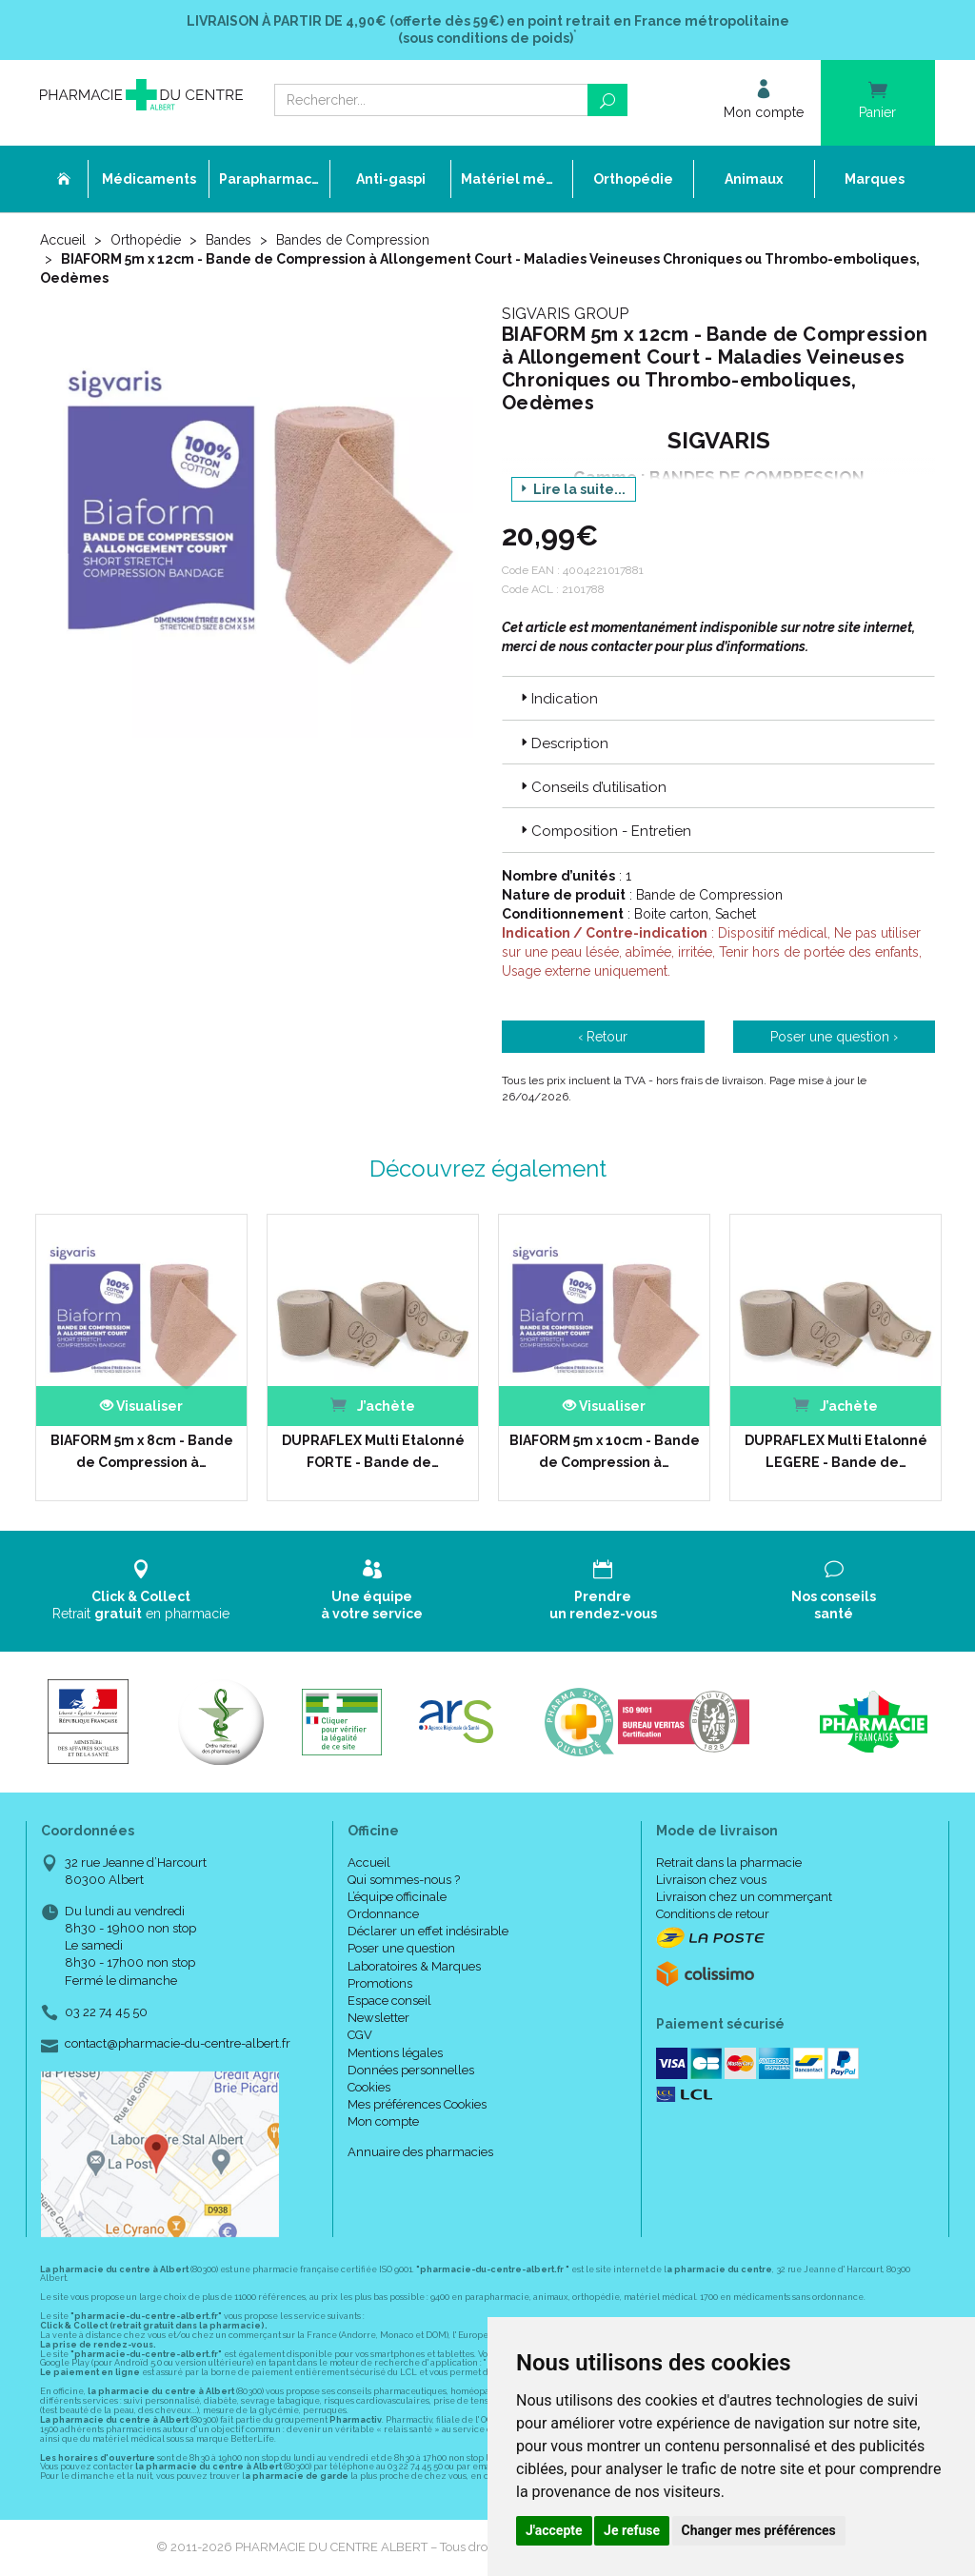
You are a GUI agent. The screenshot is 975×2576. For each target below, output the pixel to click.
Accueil (63, 240)
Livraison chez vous (711, 1880)
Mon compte (383, 2121)
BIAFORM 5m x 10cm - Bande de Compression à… (604, 1451)
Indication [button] (557, 698)
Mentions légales (395, 2053)
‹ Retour (602, 1036)
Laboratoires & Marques (414, 1966)
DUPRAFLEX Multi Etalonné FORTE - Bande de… (373, 1451)
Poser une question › (834, 1036)
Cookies (369, 2087)
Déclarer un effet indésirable (428, 1931)
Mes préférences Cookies (417, 2104)
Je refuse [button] (632, 2530)
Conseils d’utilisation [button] (592, 787)
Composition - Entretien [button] (604, 831)
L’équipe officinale (397, 1897)
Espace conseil (389, 2000)
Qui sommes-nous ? (404, 1880)
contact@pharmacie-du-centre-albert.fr (177, 2043)
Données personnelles (411, 2070)
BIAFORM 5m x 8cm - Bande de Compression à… (141, 1451)
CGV (360, 2035)
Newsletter (378, 2018)
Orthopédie (145, 240)
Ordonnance (383, 1914)
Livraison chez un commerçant (744, 1897)
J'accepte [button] (554, 2530)
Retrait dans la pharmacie (729, 1862)
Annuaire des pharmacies (420, 2152)
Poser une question (401, 1948)
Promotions (380, 1983)
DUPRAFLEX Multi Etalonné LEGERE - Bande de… (836, 1451)
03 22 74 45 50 (106, 2012)
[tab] (718, 698)
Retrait (141, 1590)
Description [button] (562, 743)
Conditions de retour (712, 1914)
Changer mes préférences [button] (759, 2530)
